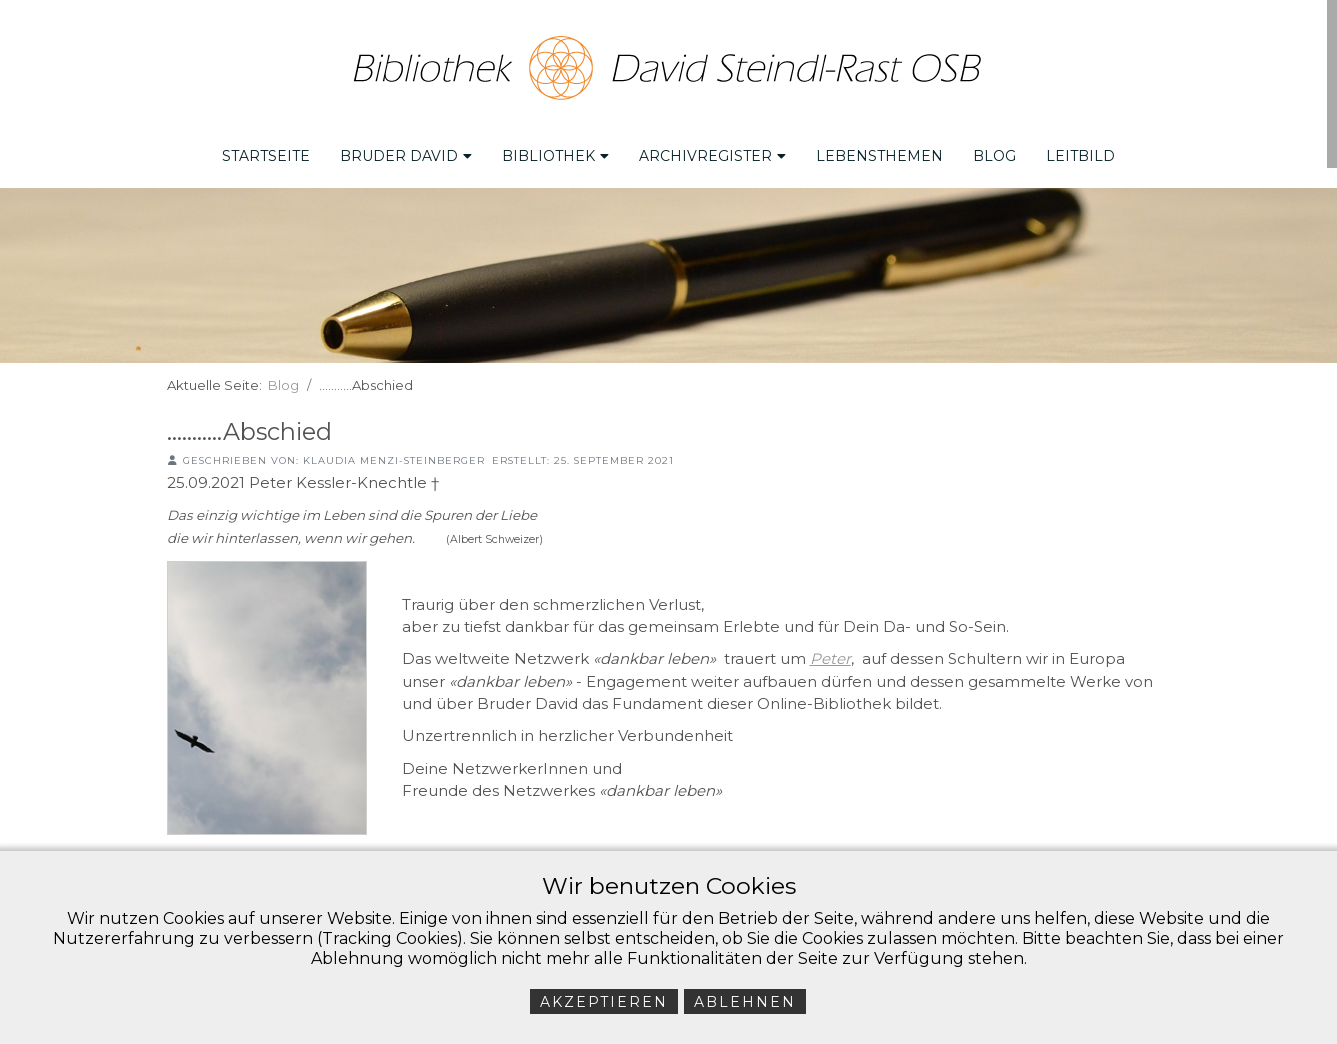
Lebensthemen (879, 151)
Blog (994, 151)
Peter (830, 653)
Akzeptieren (604, 1002)
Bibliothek (555, 151)
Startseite (266, 151)
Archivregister (712, 151)
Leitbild (1080, 151)
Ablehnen (745, 1002)
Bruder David (406, 151)
